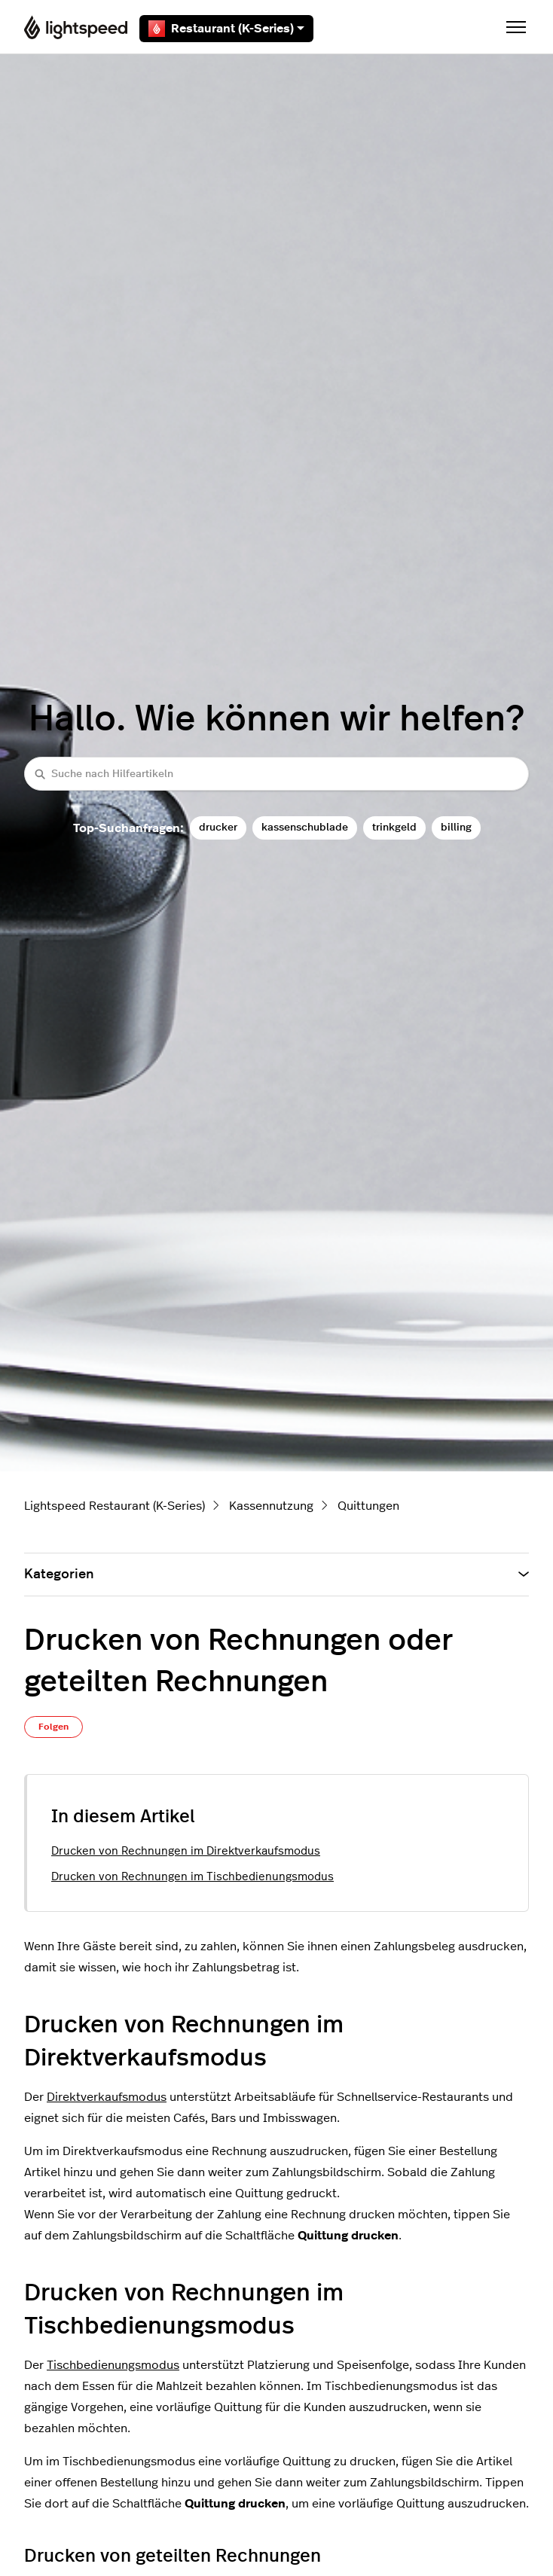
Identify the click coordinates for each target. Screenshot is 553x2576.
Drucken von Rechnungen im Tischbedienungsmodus (192, 1876)
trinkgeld (394, 827)
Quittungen (368, 1506)
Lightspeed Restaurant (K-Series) (114, 1506)
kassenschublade (304, 827)
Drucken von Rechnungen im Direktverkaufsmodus (185, 1851)
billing (456, 827)
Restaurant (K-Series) (226, 28)
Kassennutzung (271, 1506)
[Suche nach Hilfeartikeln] (276, 774)
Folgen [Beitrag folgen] (53, 1726)
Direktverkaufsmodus (107, 2097)
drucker (218, 827)
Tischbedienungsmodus (113, 2365)
